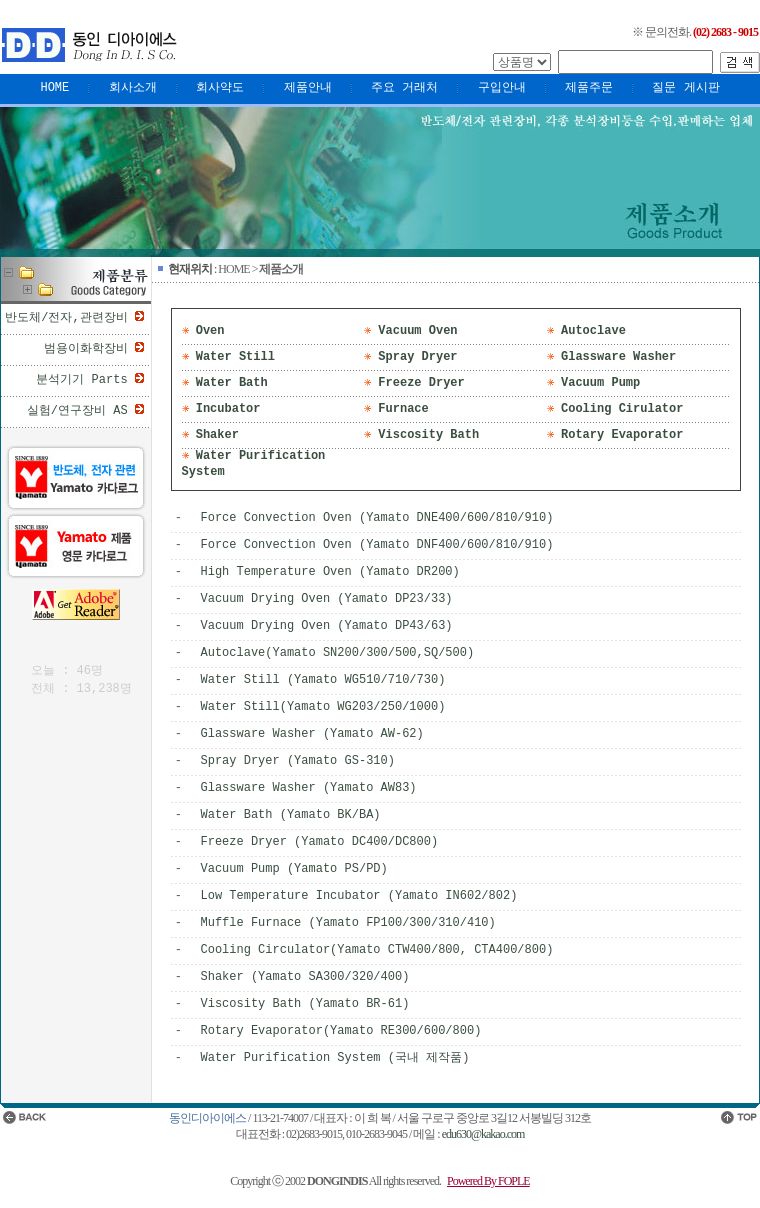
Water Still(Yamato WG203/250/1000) (323, 707)
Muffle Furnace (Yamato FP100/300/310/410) (348, 923)
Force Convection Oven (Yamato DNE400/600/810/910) (377, 518)
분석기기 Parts (81, 380)
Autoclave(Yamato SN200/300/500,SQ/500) (338, 653)
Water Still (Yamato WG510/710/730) (323, 680)
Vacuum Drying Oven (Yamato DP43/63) (327, 626)
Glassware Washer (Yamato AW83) (309, 788)
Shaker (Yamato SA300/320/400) (305, 977)
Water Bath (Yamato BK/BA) (291, 815)
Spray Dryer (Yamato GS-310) (298, 761)
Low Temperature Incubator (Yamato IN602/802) (359, 896)
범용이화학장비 (86, 349)
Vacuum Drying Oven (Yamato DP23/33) (327, 599)
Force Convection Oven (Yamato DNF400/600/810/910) (377, 545)
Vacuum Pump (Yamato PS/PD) (294, 869)
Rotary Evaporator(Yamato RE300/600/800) (341, 1031)
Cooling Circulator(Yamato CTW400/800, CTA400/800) (377, 950)
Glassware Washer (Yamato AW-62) (312, 734)
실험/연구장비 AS (77, 411)
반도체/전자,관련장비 (66, 318)
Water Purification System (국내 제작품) (335, 1058)
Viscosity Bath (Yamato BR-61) (305, 1004)
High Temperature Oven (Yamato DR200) (330, 572)
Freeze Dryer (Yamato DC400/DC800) (320, 842)
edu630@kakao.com (483, 1134)
